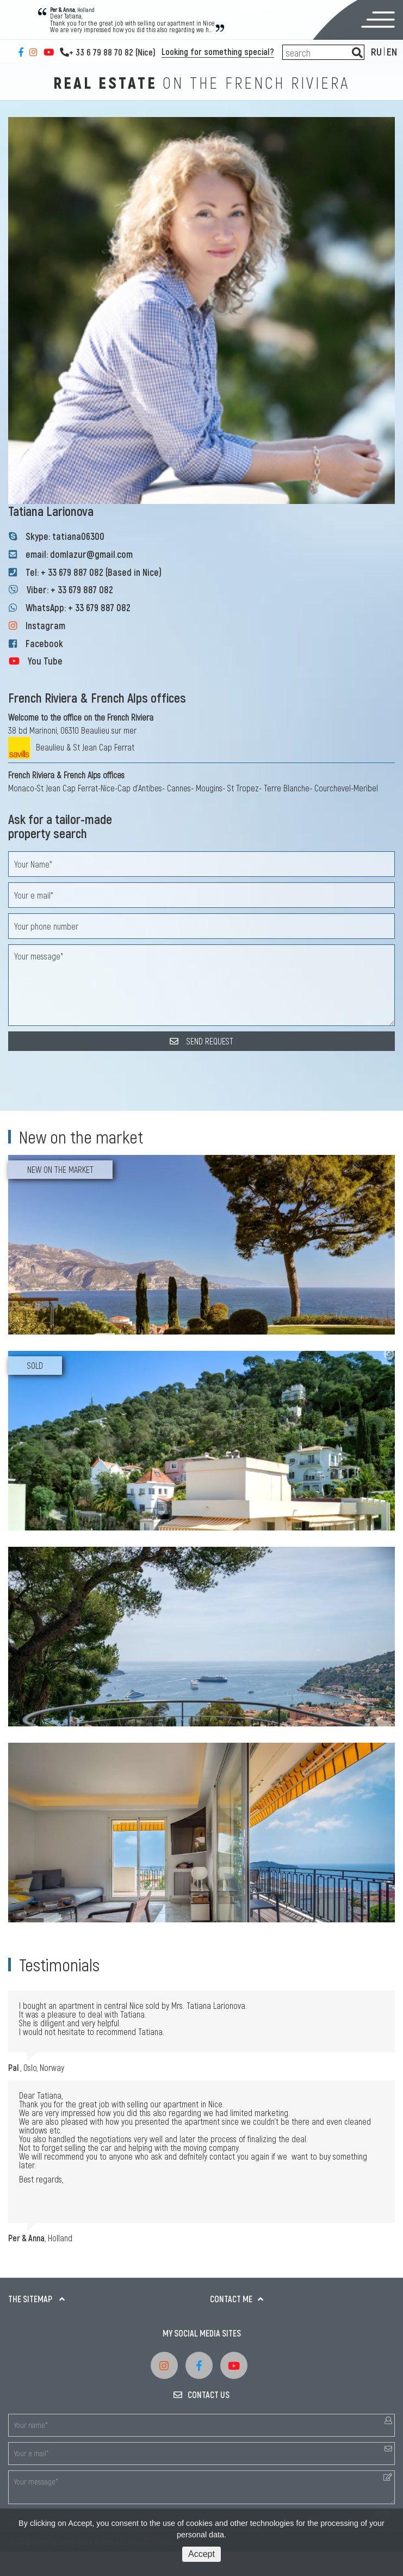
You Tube (45, 661)
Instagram (45, 625)
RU (376, 51)
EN (392, 51)
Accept (201, 2554)
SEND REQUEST (201, 1041)
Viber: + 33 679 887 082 (70, 589)
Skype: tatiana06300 (65, 536)
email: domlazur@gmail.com (79, 554)
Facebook (44, 643)
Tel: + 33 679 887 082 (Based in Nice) (94, 572)
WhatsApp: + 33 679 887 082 (78, 607)
